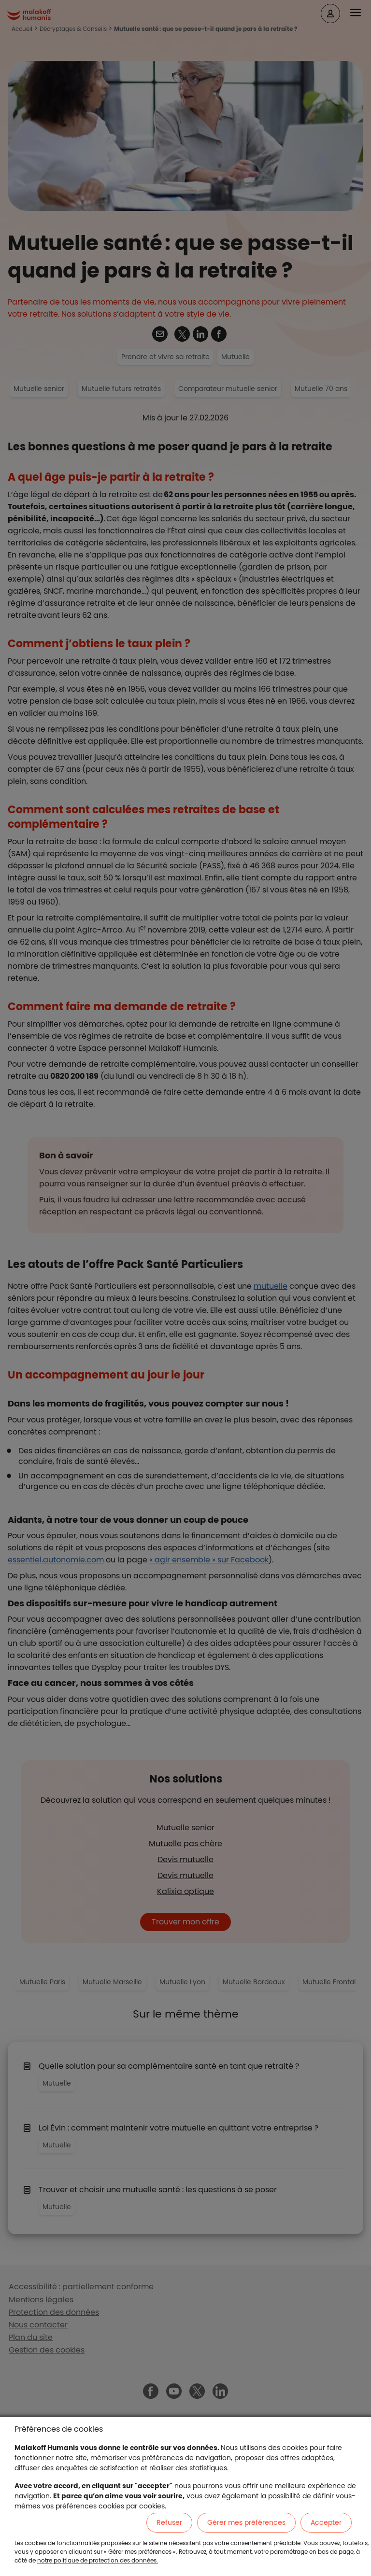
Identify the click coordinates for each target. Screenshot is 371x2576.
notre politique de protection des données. (97, 2560)
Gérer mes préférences (246, 2522)
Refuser (169, 2522)
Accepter (326, 2522)
